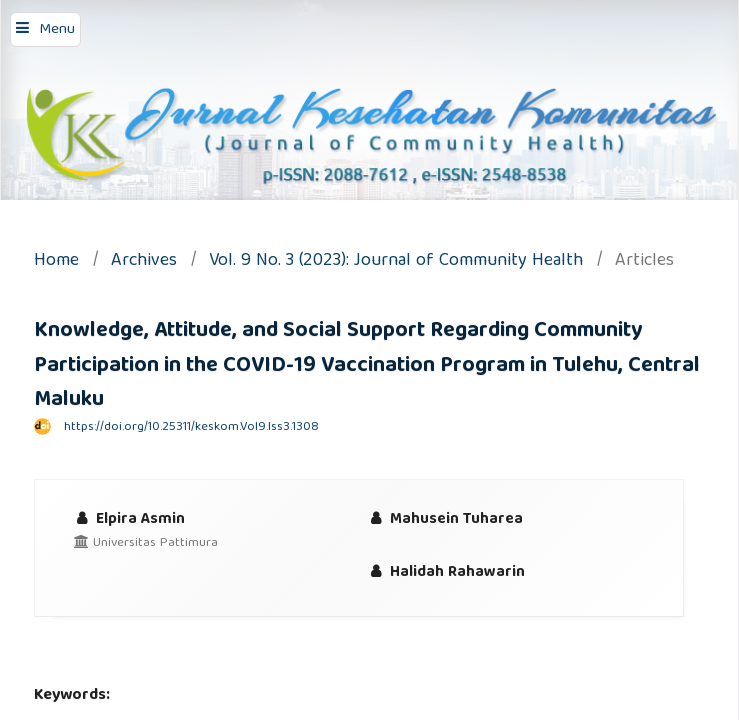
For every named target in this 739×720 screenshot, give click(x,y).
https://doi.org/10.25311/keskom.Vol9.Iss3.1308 (191, 427)
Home (56, 262)
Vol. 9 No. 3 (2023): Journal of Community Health (396, 262)
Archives (144, 262)
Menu (57, 30)
